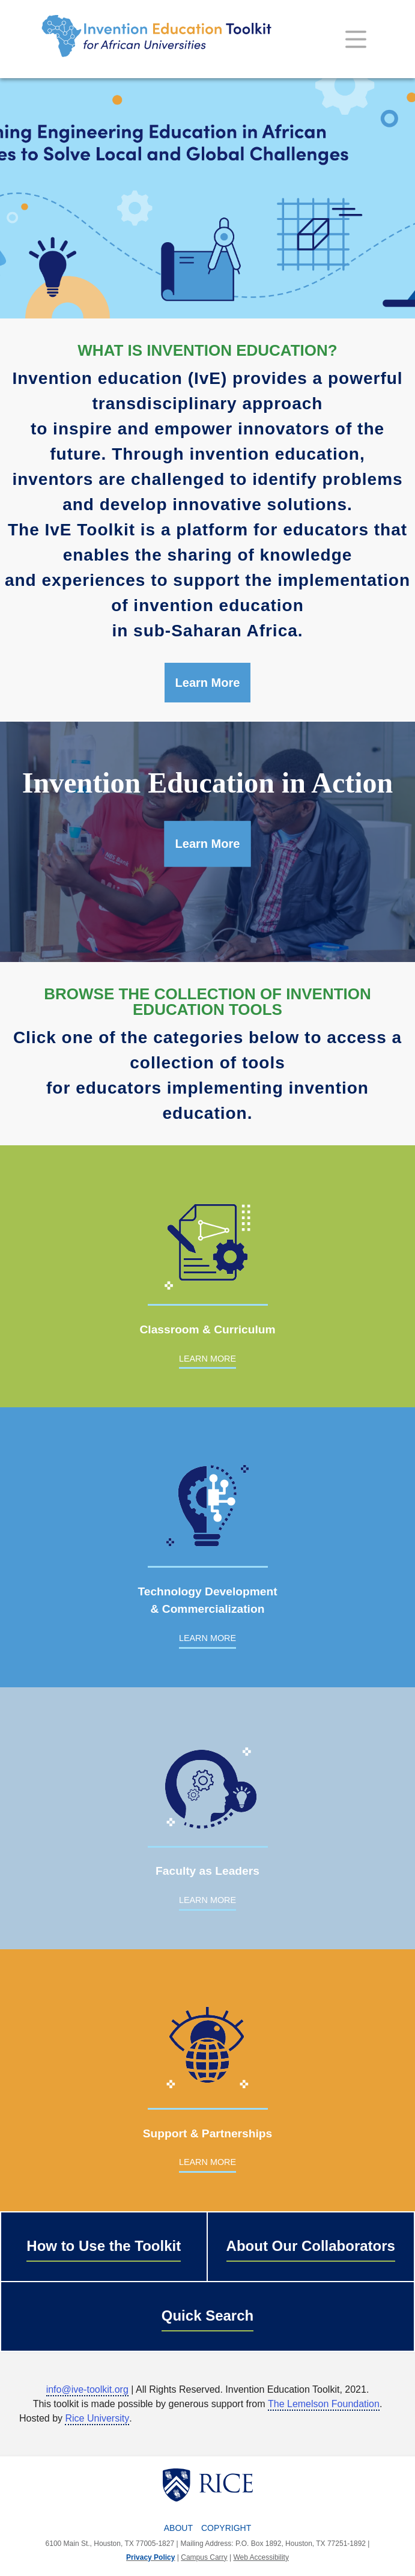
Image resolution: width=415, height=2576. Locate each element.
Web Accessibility (260, 2557)
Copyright (226, 2528)
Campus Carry (204, 2557)
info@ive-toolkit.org (87, 2389)
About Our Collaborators (310, 2246)
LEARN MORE (207, 1358)
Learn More (207, 682)
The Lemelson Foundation (324, 2404)
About (178, 2528)
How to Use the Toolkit (103, 2246)
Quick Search (207, 2315)
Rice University (97, 2418)
